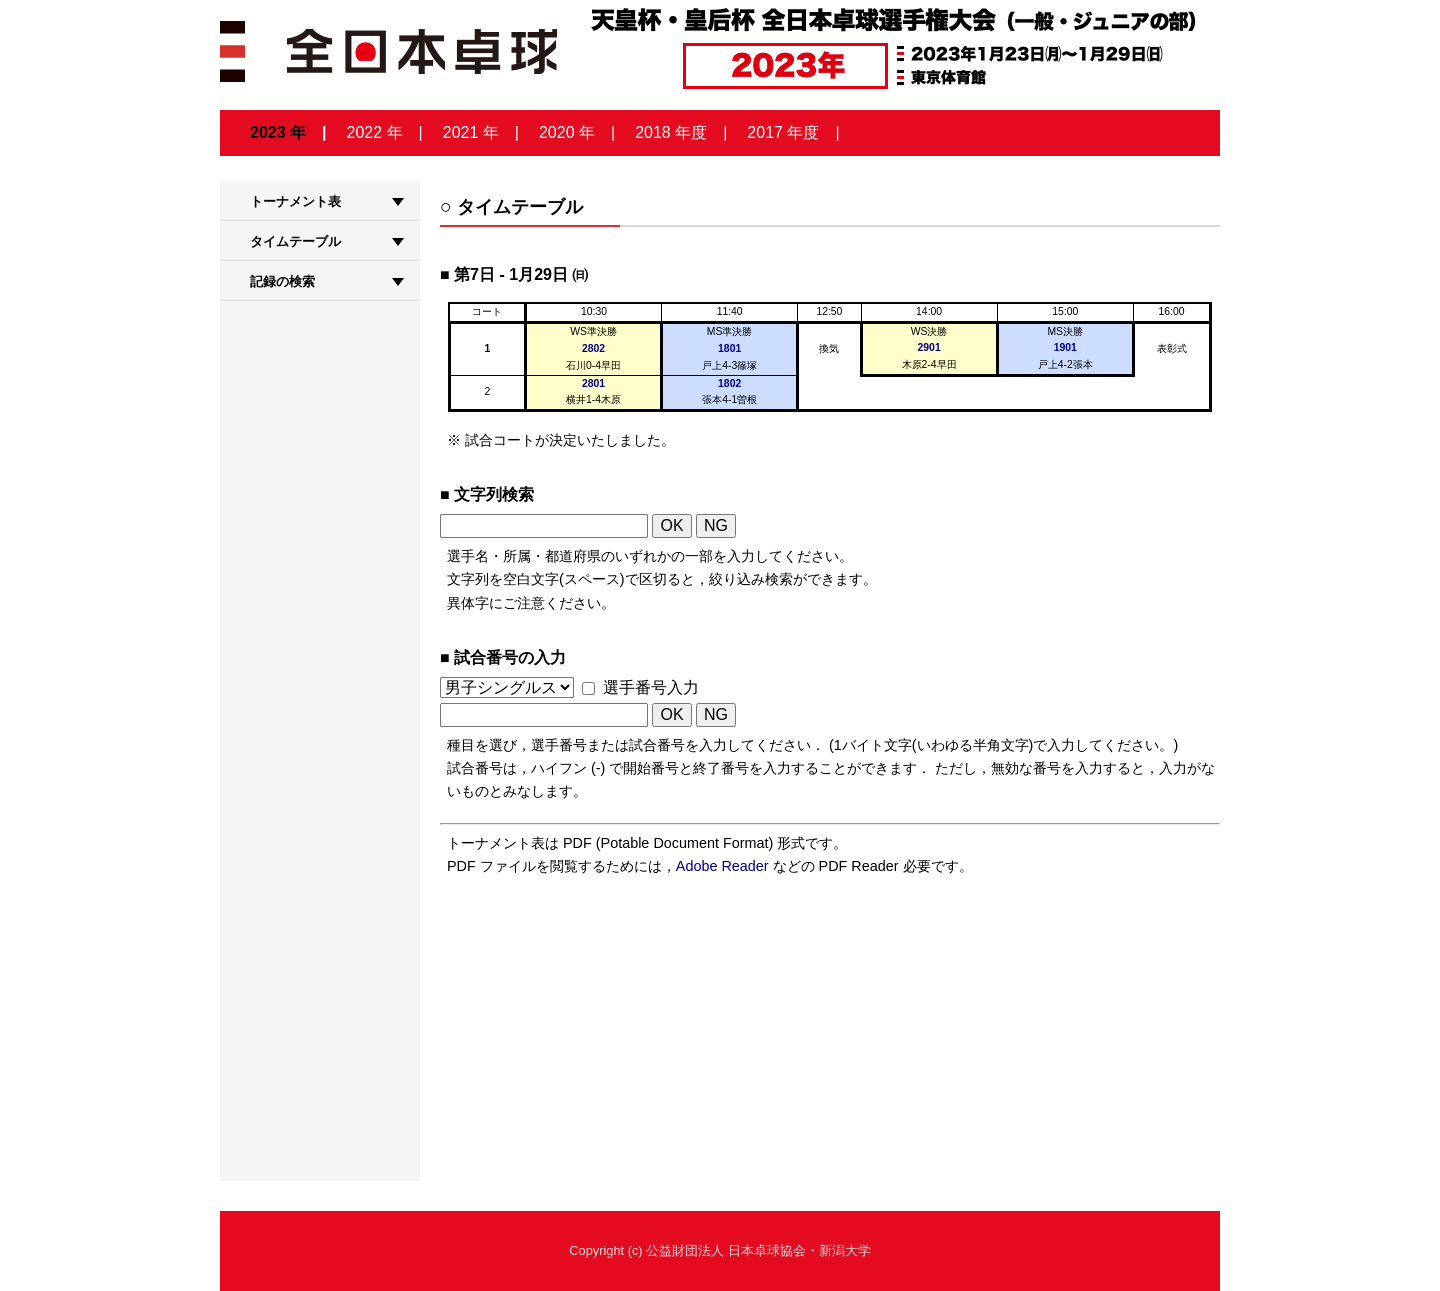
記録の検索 (282, 281)
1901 (1065, 347)
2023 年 (278, 132)
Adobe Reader (722, 866)
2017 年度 (783, 132)
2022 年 (375, 132)
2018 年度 (671, 132)
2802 (593, 348)
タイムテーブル (295, 241)
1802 (729, 383)
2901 (929, 347)
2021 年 (471, 132)
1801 (729, 348)
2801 (593, 383)
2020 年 (567, 132)
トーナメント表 (295, 201)
